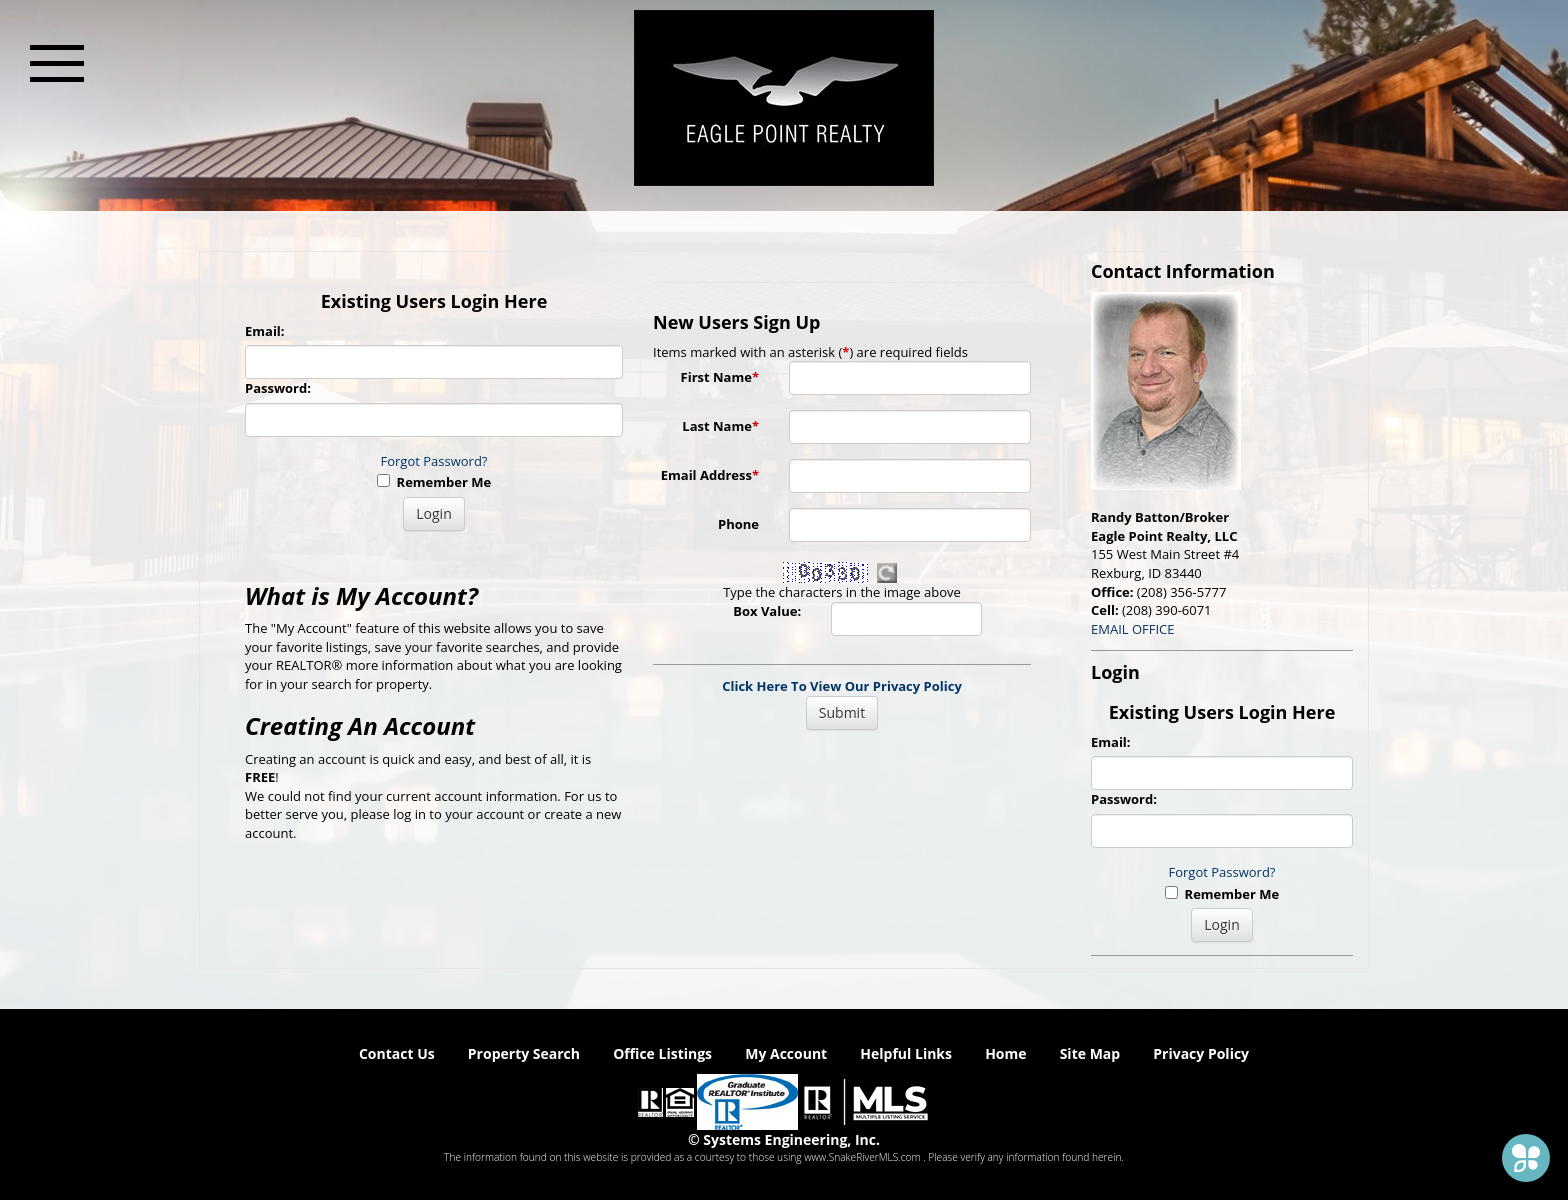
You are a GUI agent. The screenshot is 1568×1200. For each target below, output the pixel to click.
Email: (265, 331)
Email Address (710, 475)
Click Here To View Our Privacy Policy (842, 686)
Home (1005, 1053)
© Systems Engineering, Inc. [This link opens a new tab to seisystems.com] (784, 1139)
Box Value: (767, 611)
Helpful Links (906, 1053)
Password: (278, 388)
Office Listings (662, 1053)
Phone (738, 524)
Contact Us (397, 1053)
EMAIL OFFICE (1133, 629)
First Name (720, 377)
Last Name (720, 426)
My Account (786, 1053)
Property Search (524, 1053)
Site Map (1090, 1053)
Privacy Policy (1201, 1053)
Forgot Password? (434, 461)
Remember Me (434, 482)
